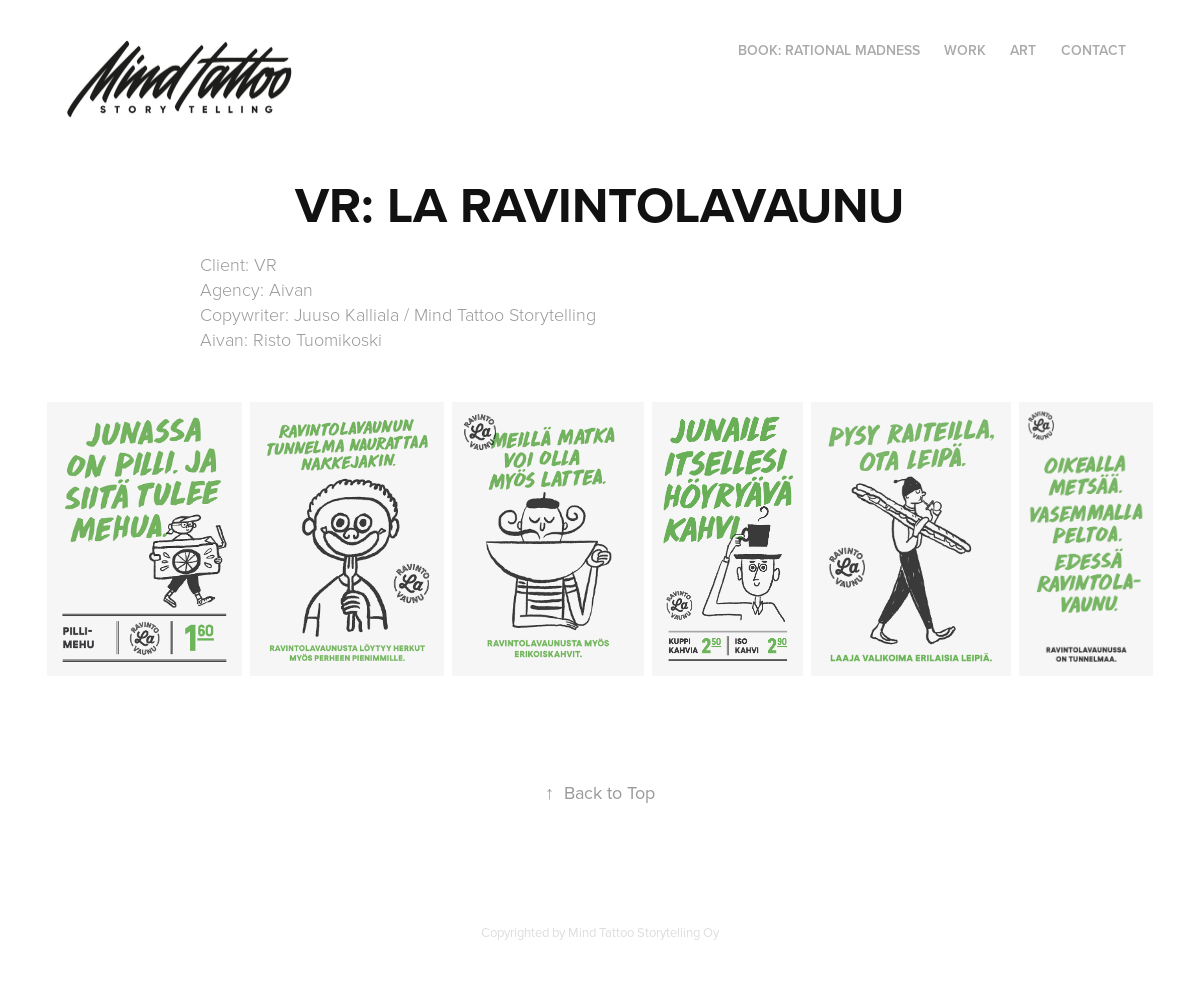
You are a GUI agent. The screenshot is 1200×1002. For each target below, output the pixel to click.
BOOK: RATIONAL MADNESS (829, 50)
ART (1023, 50)
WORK (965, 50)
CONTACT (1093, 50)
